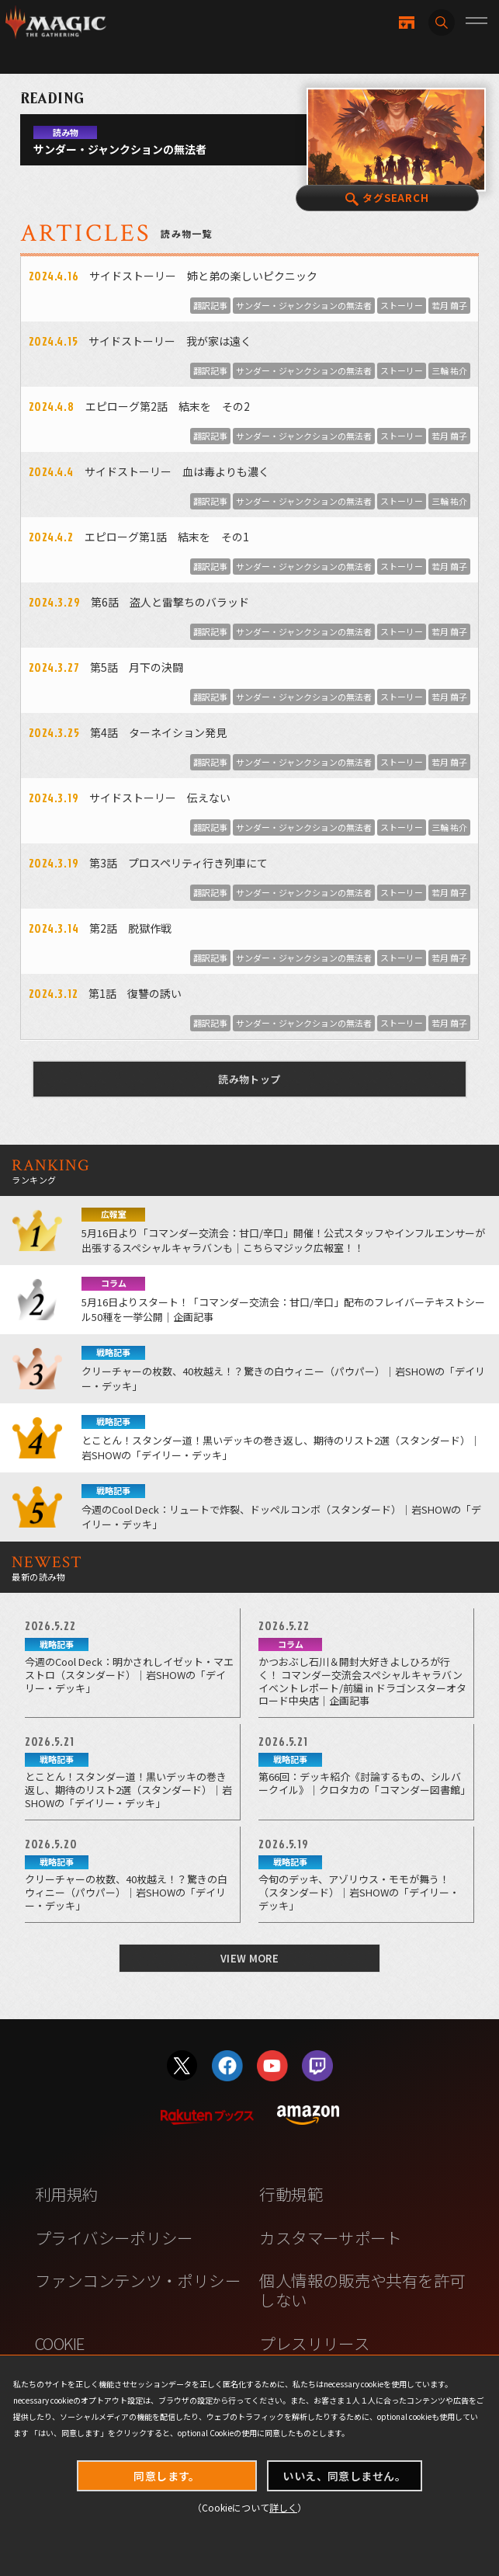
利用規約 (67, 2194)
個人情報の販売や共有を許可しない (362, 2289)
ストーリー (401, 305)
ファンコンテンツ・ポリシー (138, 2280)
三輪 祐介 (449, 370)
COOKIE (59, 2343)
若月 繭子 (449, 305)
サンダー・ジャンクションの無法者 (304, 305)
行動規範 (291, 2194)
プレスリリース (314, 2343)
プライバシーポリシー (114, 2237)
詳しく (283, 2507)
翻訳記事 (210, 305)
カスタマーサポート (330, 2237)
